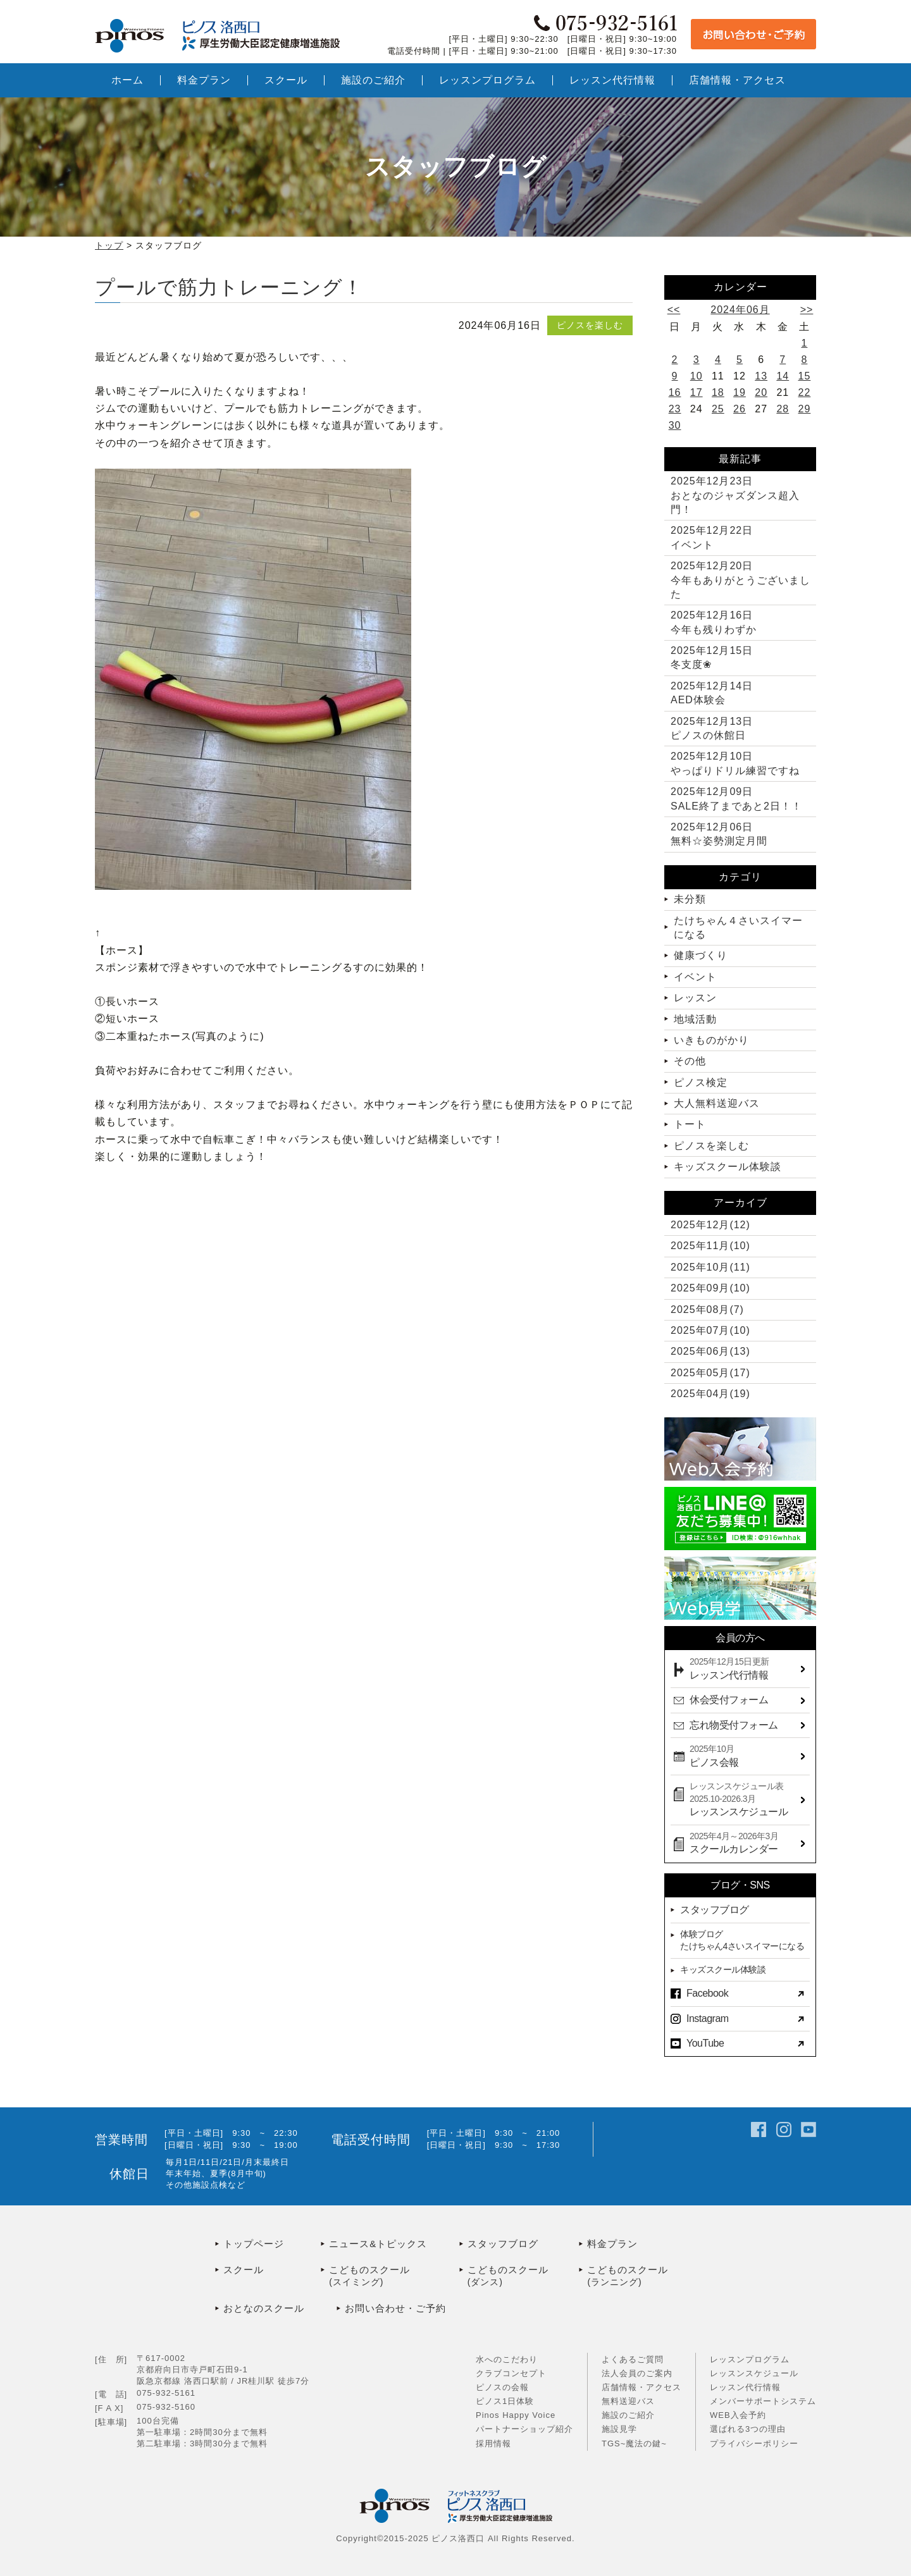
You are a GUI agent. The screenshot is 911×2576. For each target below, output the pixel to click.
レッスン (695, 997)
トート (690, 1124)
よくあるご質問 (633, 2359)
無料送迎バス (628, 2401)
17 (696, 392)
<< (674, 309)
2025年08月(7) (707, 1309)
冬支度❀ (712, 657)
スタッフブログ (714, 1909)
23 (675, 409)
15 (804, 376)
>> (807, 309)
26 (739, 409)
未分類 (690, 899)
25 (718, 409)
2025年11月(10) (710, 1245)
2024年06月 (739, 309)
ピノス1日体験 (505, 2401)
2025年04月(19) (710, 1393)
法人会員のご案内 (637, 2373)
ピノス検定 (701, 1082)
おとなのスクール (263, 2308)
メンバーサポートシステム (763, 2401)
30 (675, 425)
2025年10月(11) (710, 1267)
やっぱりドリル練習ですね (735, 763)
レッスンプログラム (750, 2359)
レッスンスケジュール (754, 2373)
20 (761, 392)
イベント (712, 537)
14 (782, 376)
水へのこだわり (507, 2359)
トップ (109, 245)
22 (804, 392)
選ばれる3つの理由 (748, 2429)
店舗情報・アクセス (641, 2387)
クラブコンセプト (511, 2373)
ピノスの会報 (502, 2387)
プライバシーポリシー (754, 2443)
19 (739, 392)
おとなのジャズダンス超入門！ (735, 495)
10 (696, 376)
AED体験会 (712, 693)
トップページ (253, 2243)
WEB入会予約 (738, 2415)
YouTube (705, 2043)
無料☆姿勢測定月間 (719, 834)
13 (761, 376)
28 (782, 409)
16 (675, 392)
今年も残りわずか (714, 622)
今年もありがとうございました (740, 580)
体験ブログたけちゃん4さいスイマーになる (742, 1940)
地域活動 (695, 1019)
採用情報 (493, 2443)
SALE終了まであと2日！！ (736, 798)
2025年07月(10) (710, 1330)
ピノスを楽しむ (590, 325)
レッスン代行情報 (745, 2387)
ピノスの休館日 (712, 728)
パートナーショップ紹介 (524, 2429)
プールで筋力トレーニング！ (229, 287)
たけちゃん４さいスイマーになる (738, 927)
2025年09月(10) (710, 1288)
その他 (690, 1061)
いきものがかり (711, 1040)
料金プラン (612, 2243)
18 (718, 392)
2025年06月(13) (710, 1351)
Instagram (707, 2018)
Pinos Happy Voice (515, 2415)
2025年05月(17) (710, 1372)
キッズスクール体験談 (727, 1166)
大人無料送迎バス (717, 1103)
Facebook (707, 1993)
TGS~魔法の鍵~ (634, 2443)
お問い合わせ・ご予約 (395, 2308)
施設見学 (619, 2429)
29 (804, 409)
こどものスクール (394, 2276)
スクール (243, 2269)
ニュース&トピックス (378, 2243)
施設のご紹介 (628, 2415)
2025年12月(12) (710, 1224)
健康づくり (701, 955)
